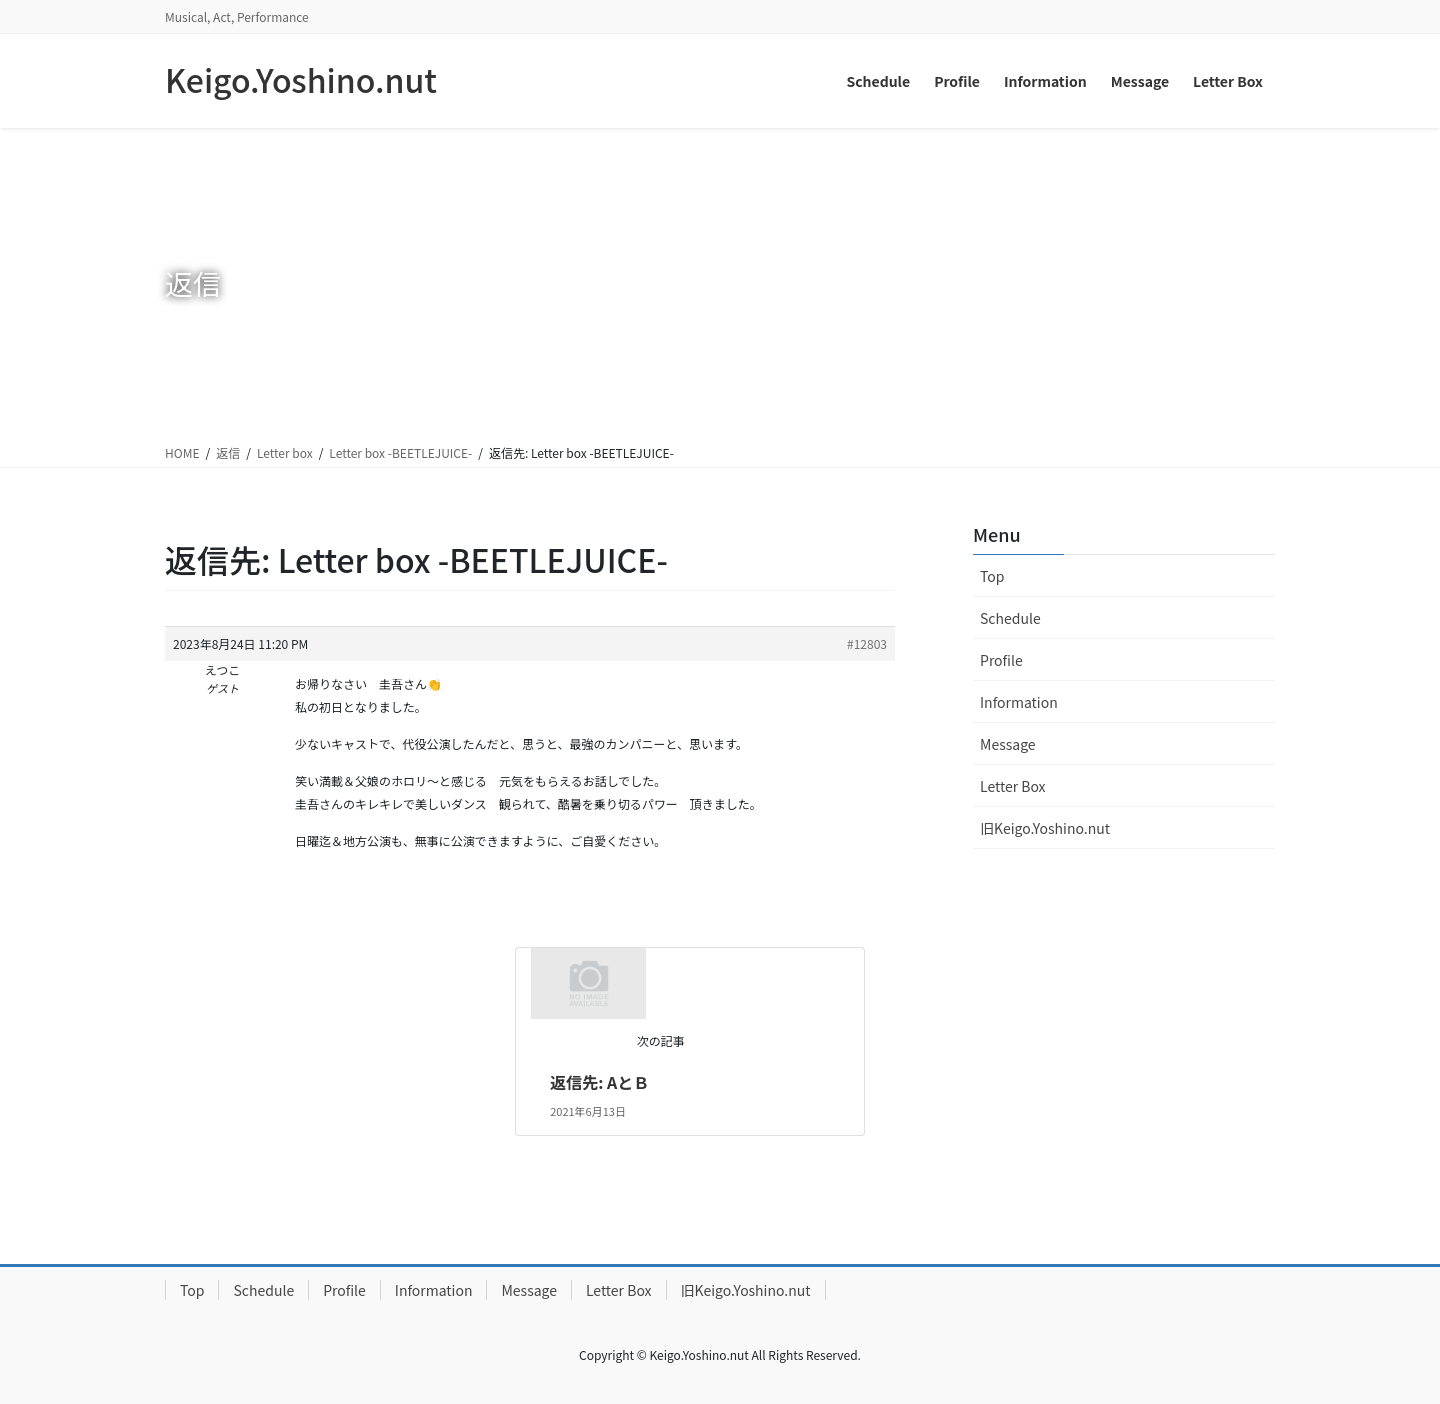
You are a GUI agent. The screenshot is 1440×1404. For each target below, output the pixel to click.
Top (992, 576)
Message (1008, 744)
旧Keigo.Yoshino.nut (1045, 828)
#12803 (867, 643)
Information (1019, 702)
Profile (1001, 660)
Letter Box (1013, 786)
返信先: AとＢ (599, 1082)
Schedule (1010, 618)
